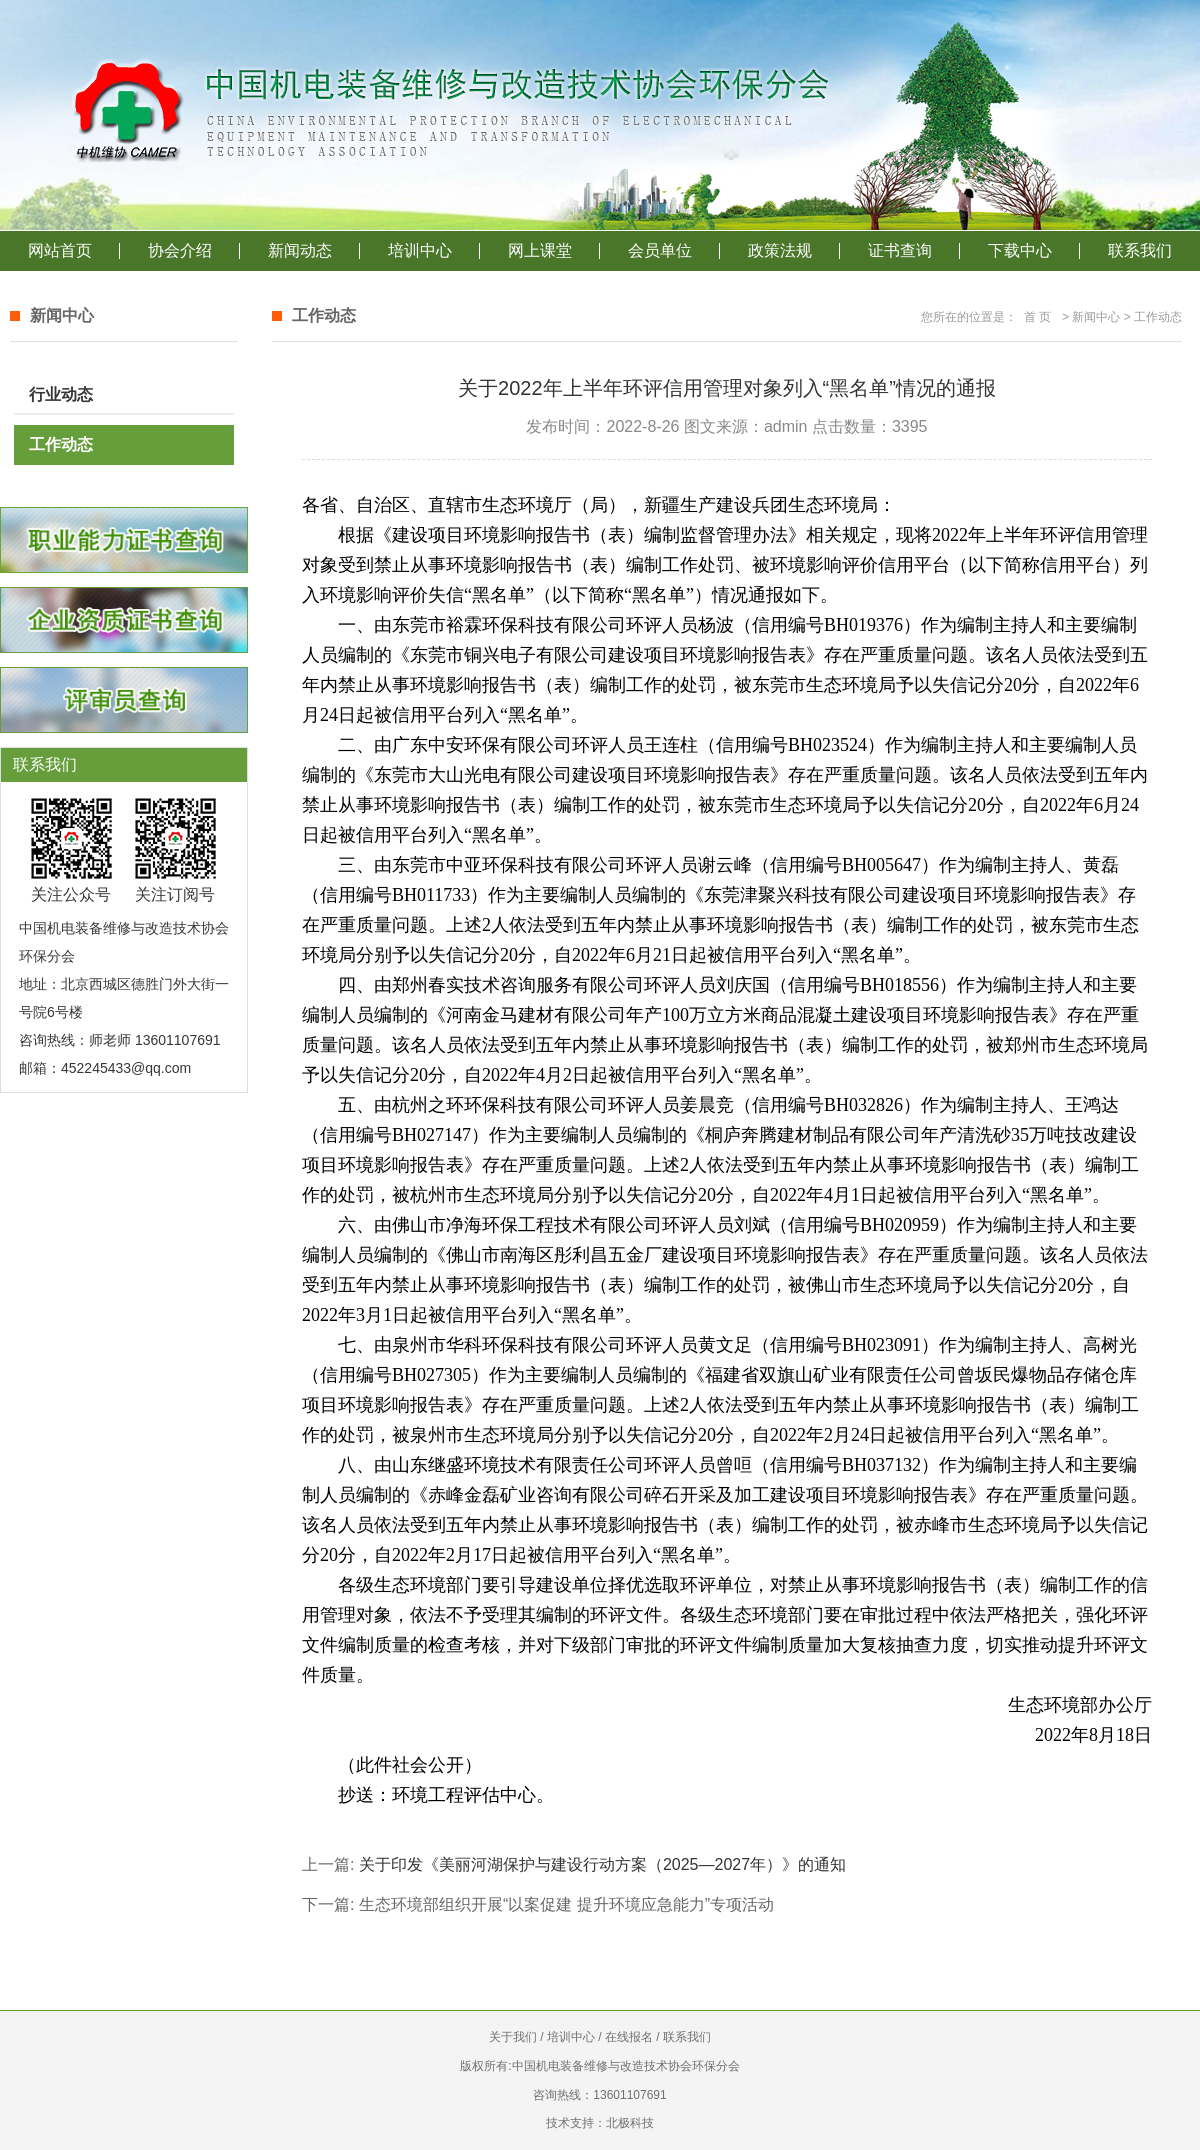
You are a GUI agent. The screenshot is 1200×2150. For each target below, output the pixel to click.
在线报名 (629, 2037)
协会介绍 (180, 250)
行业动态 (61, 394)
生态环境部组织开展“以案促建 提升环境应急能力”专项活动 (566, 1904)
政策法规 (780, 250)
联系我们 (1140, 250)
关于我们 (513, 2037)
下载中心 (1020, 250)
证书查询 (900, 250)
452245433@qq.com (126, 1068)
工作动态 (61, 444)
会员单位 (660, 250)
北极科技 (630, 2123)
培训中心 (420, 250)
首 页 (1037, 317)
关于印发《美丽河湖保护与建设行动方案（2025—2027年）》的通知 (602, 1864)
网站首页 (60, 250)
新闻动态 (300, 250)
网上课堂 (540, 250)
